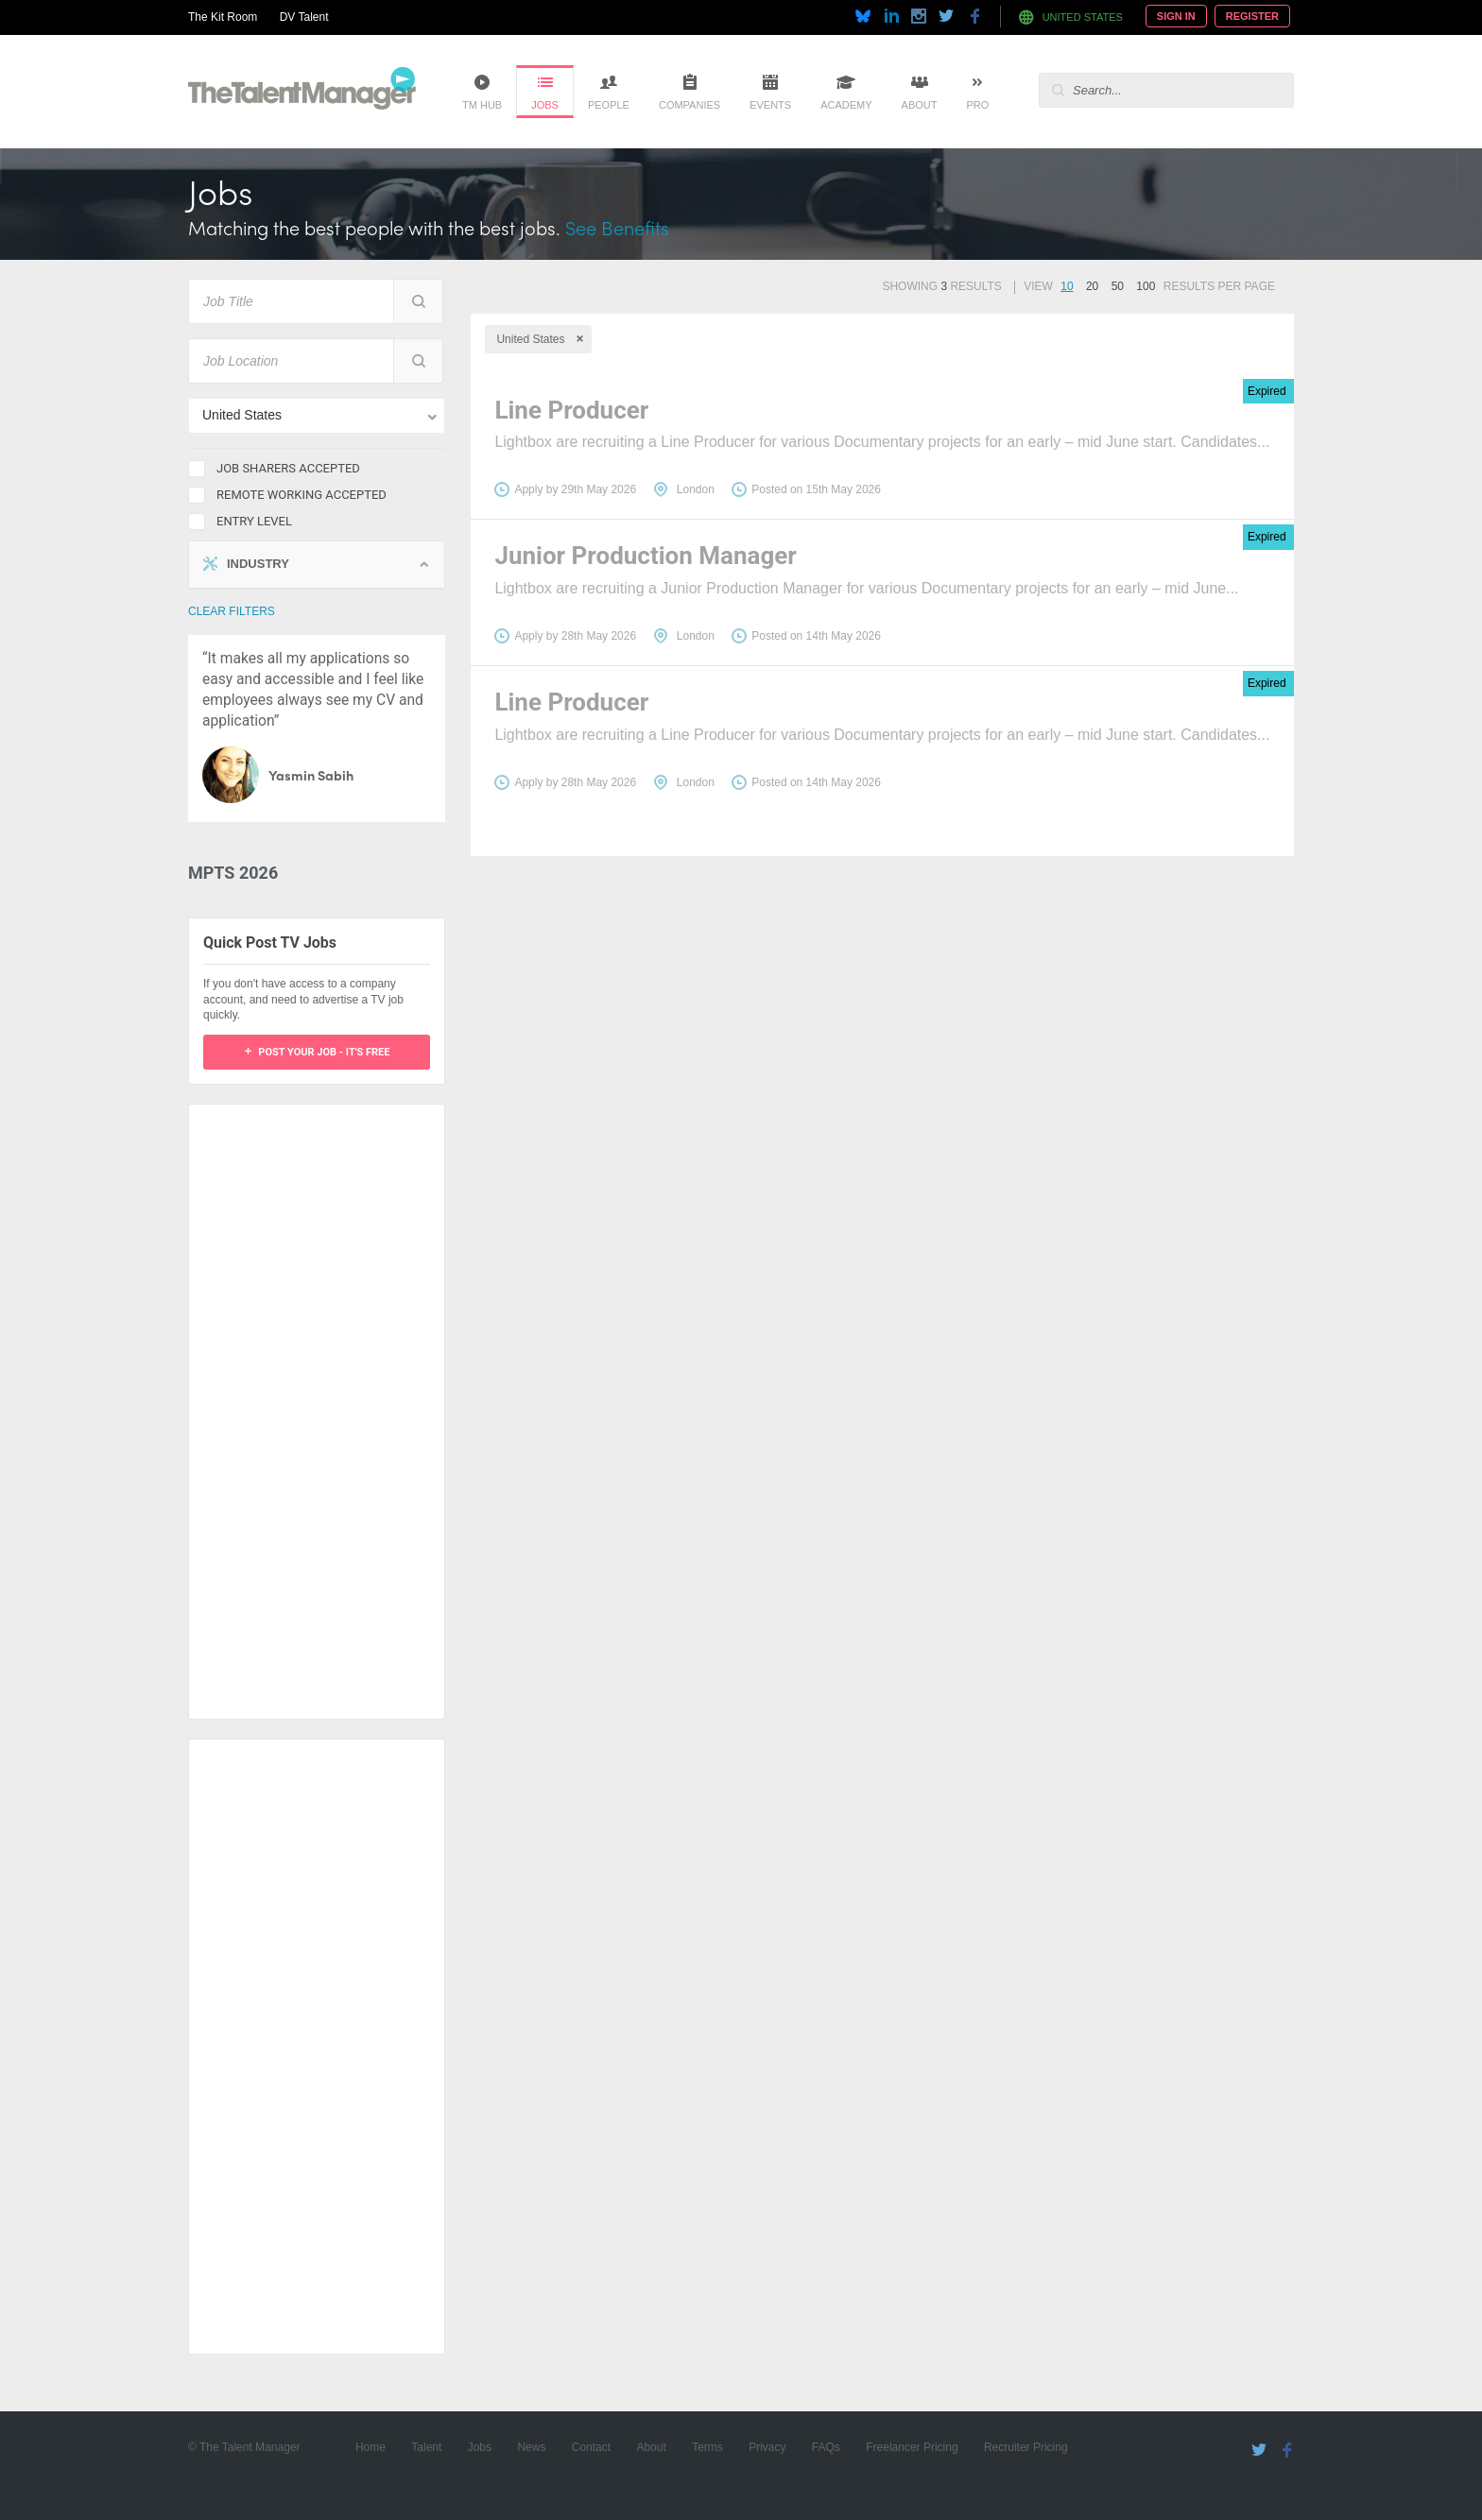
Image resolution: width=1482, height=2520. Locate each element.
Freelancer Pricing (911, 2447)
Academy (845, 105)
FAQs (826, 2447)
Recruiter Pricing (1026, 2447)
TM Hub (482, 105)
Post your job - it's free (323, 1052)
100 (1145, 286)
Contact (591, 2447)
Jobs (545, 105)
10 (1066, 286)
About (920, 105)
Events (770, 105)
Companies (689, 105)
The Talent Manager (302, 91)
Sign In (1176, 16)
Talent (426, 2447)
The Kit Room (222, 17)
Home (370, 2447)
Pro (977, 105)
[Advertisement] (316, 1402)
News (531, 2447)
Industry (258, 564)
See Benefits (617, 227)
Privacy (767, 2447)
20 (1092, 286)
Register (1252, 16)
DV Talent (304, 17)
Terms (707, 2447)
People (608, 105)
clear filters (231, 611)
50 (1118, 286)
